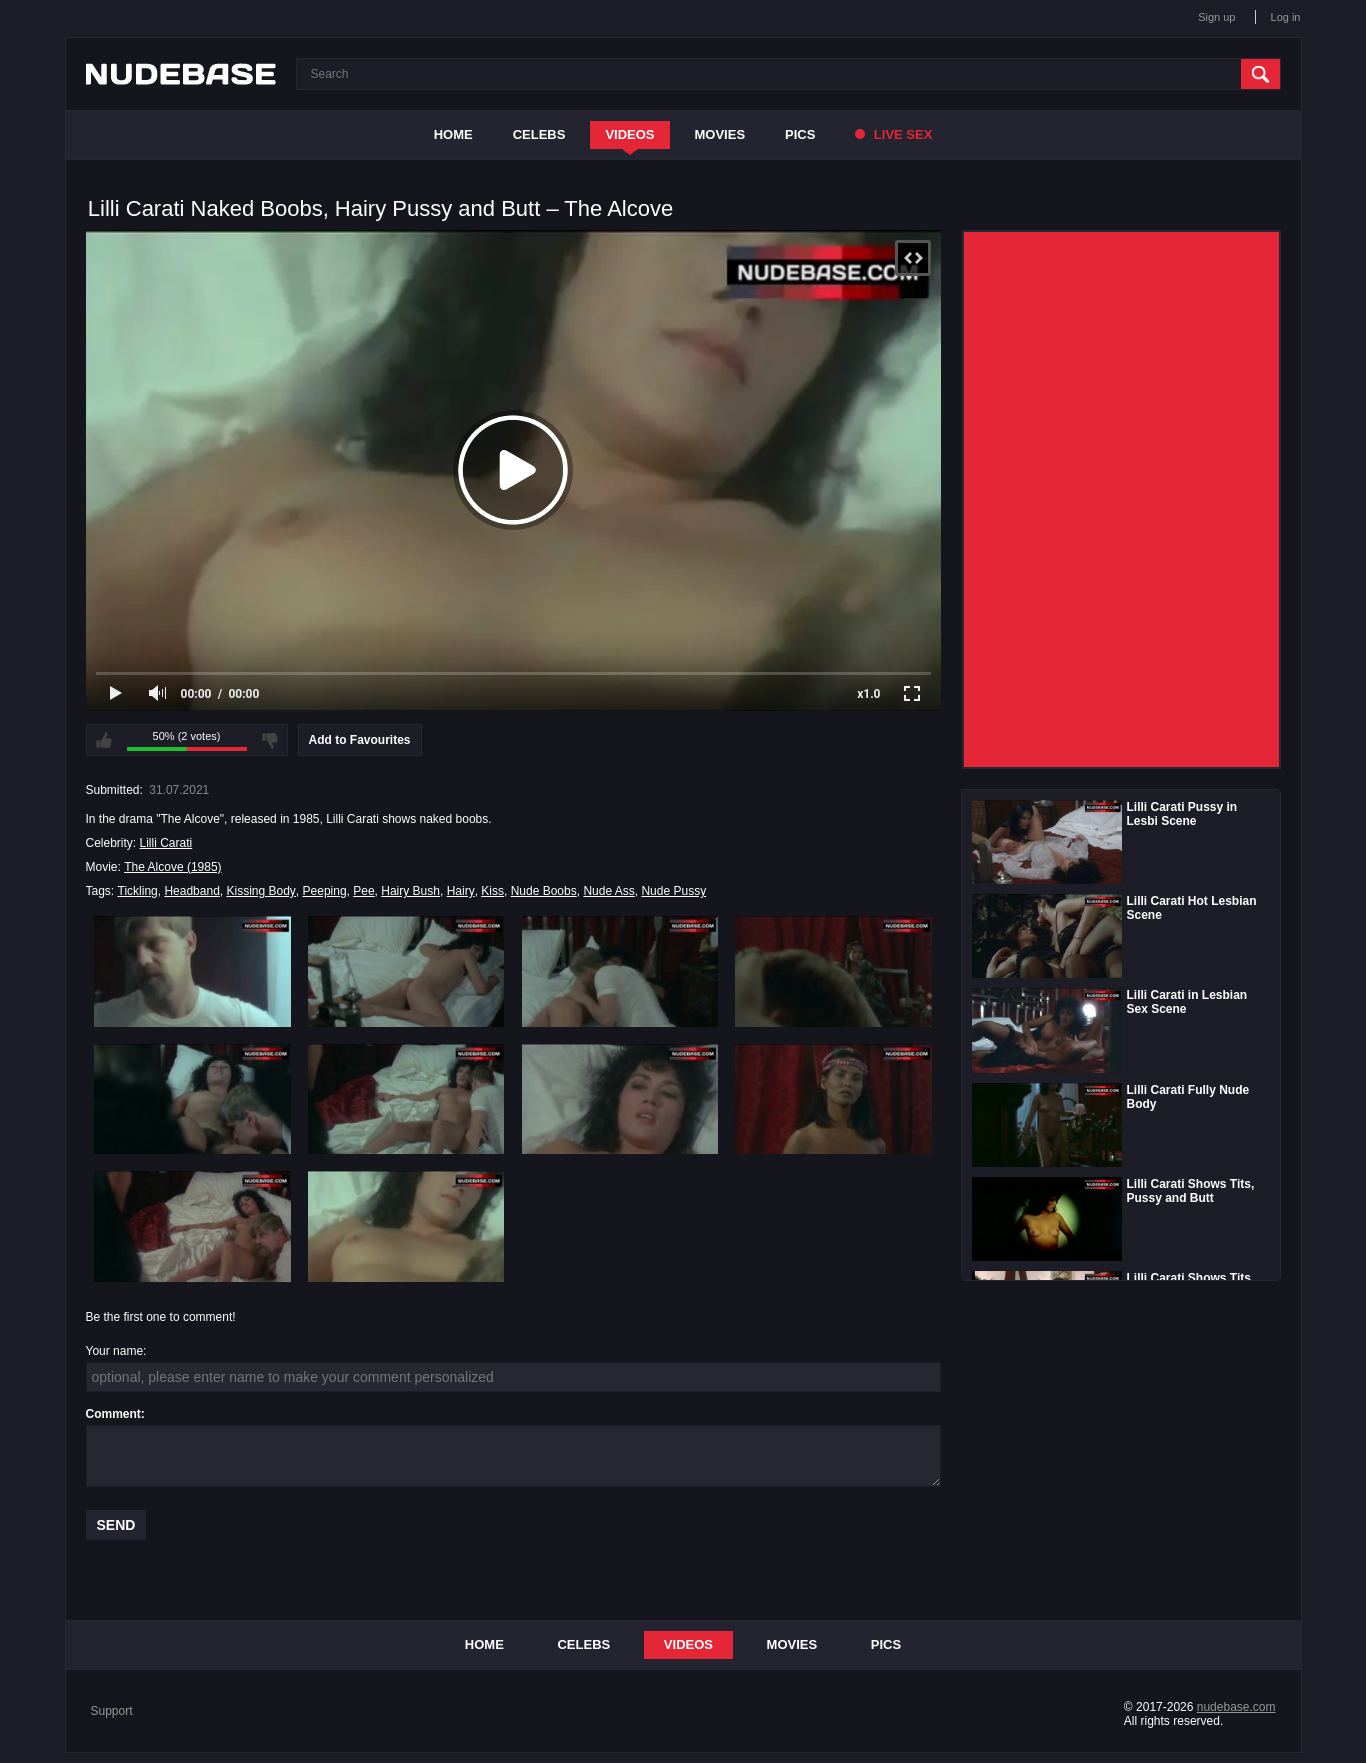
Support (112, 1711)
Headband (191, 891)
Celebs (539, 134)
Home (453, 134)
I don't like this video (270, 740)
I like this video (104, 740)
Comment (113, 1414)
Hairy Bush (410, 891)
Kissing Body (260, 891)
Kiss (492, 891)
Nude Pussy (673, 891)
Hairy (461, 891)
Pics (800, 134)
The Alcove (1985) (172, 867)
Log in (1286, 17)
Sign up (1216, 17)
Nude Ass (608, 891)
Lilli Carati (166, 843)
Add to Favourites (360, 740)
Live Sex (893, 134)
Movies (720, 134)
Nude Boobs (544, 891)
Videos (629, 134)
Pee (363, 891)
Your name (115, 1351)
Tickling (138, 891)
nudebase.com (1236, 1707)
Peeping (325, 891)
